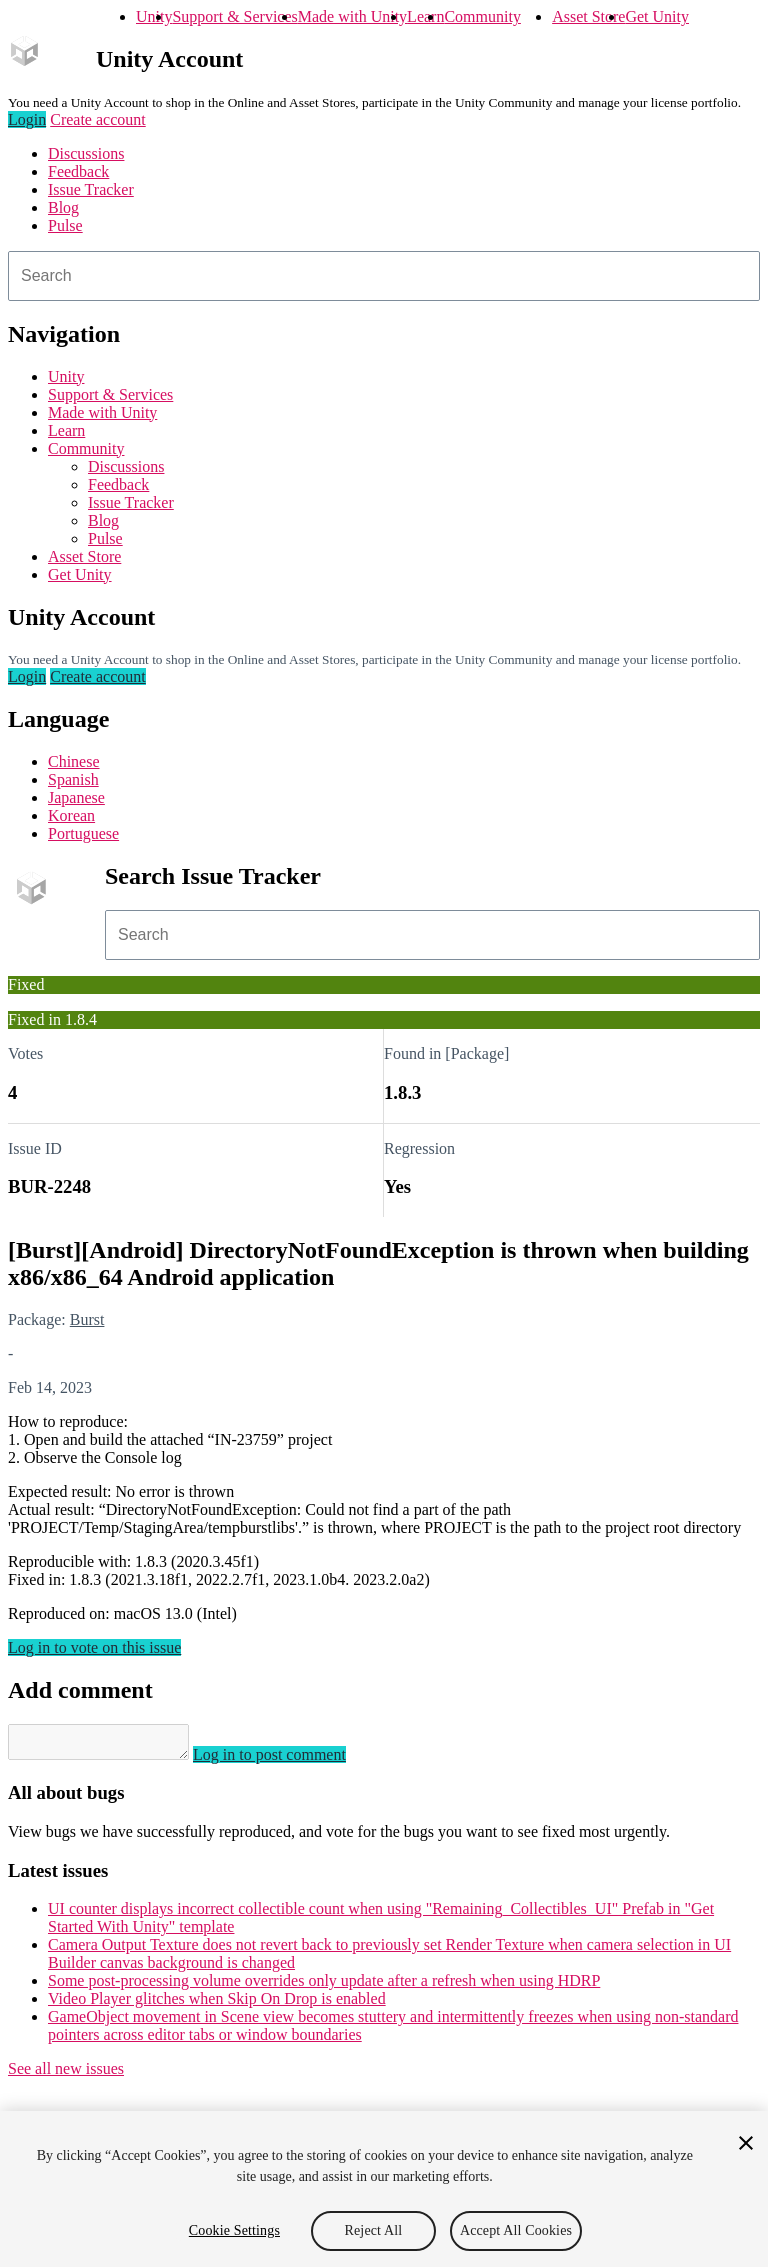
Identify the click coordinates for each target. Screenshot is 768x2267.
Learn (425, 16)
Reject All (374, 2230)
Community (482, 16)
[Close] (746, 2143)
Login (27, 119)
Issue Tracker (91, 189)
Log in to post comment (289, 1760)
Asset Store (588, 16)
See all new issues (66, 2074)
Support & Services (234, 16)
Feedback (78, 171)
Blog (63, 207)
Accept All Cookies (516, 2230)
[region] (384, 2189)
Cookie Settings (234, 2230)
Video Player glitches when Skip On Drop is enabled (217, 2004)
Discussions (86, 153)
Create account (98, 119)
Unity (154, 16)
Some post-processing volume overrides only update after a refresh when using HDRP (324, 1986)
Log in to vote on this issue (94, 1647)
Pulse (65, 225)
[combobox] (384, 276)
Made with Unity (352, 16)
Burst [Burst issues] (87, 1319)
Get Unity (657, 16)
